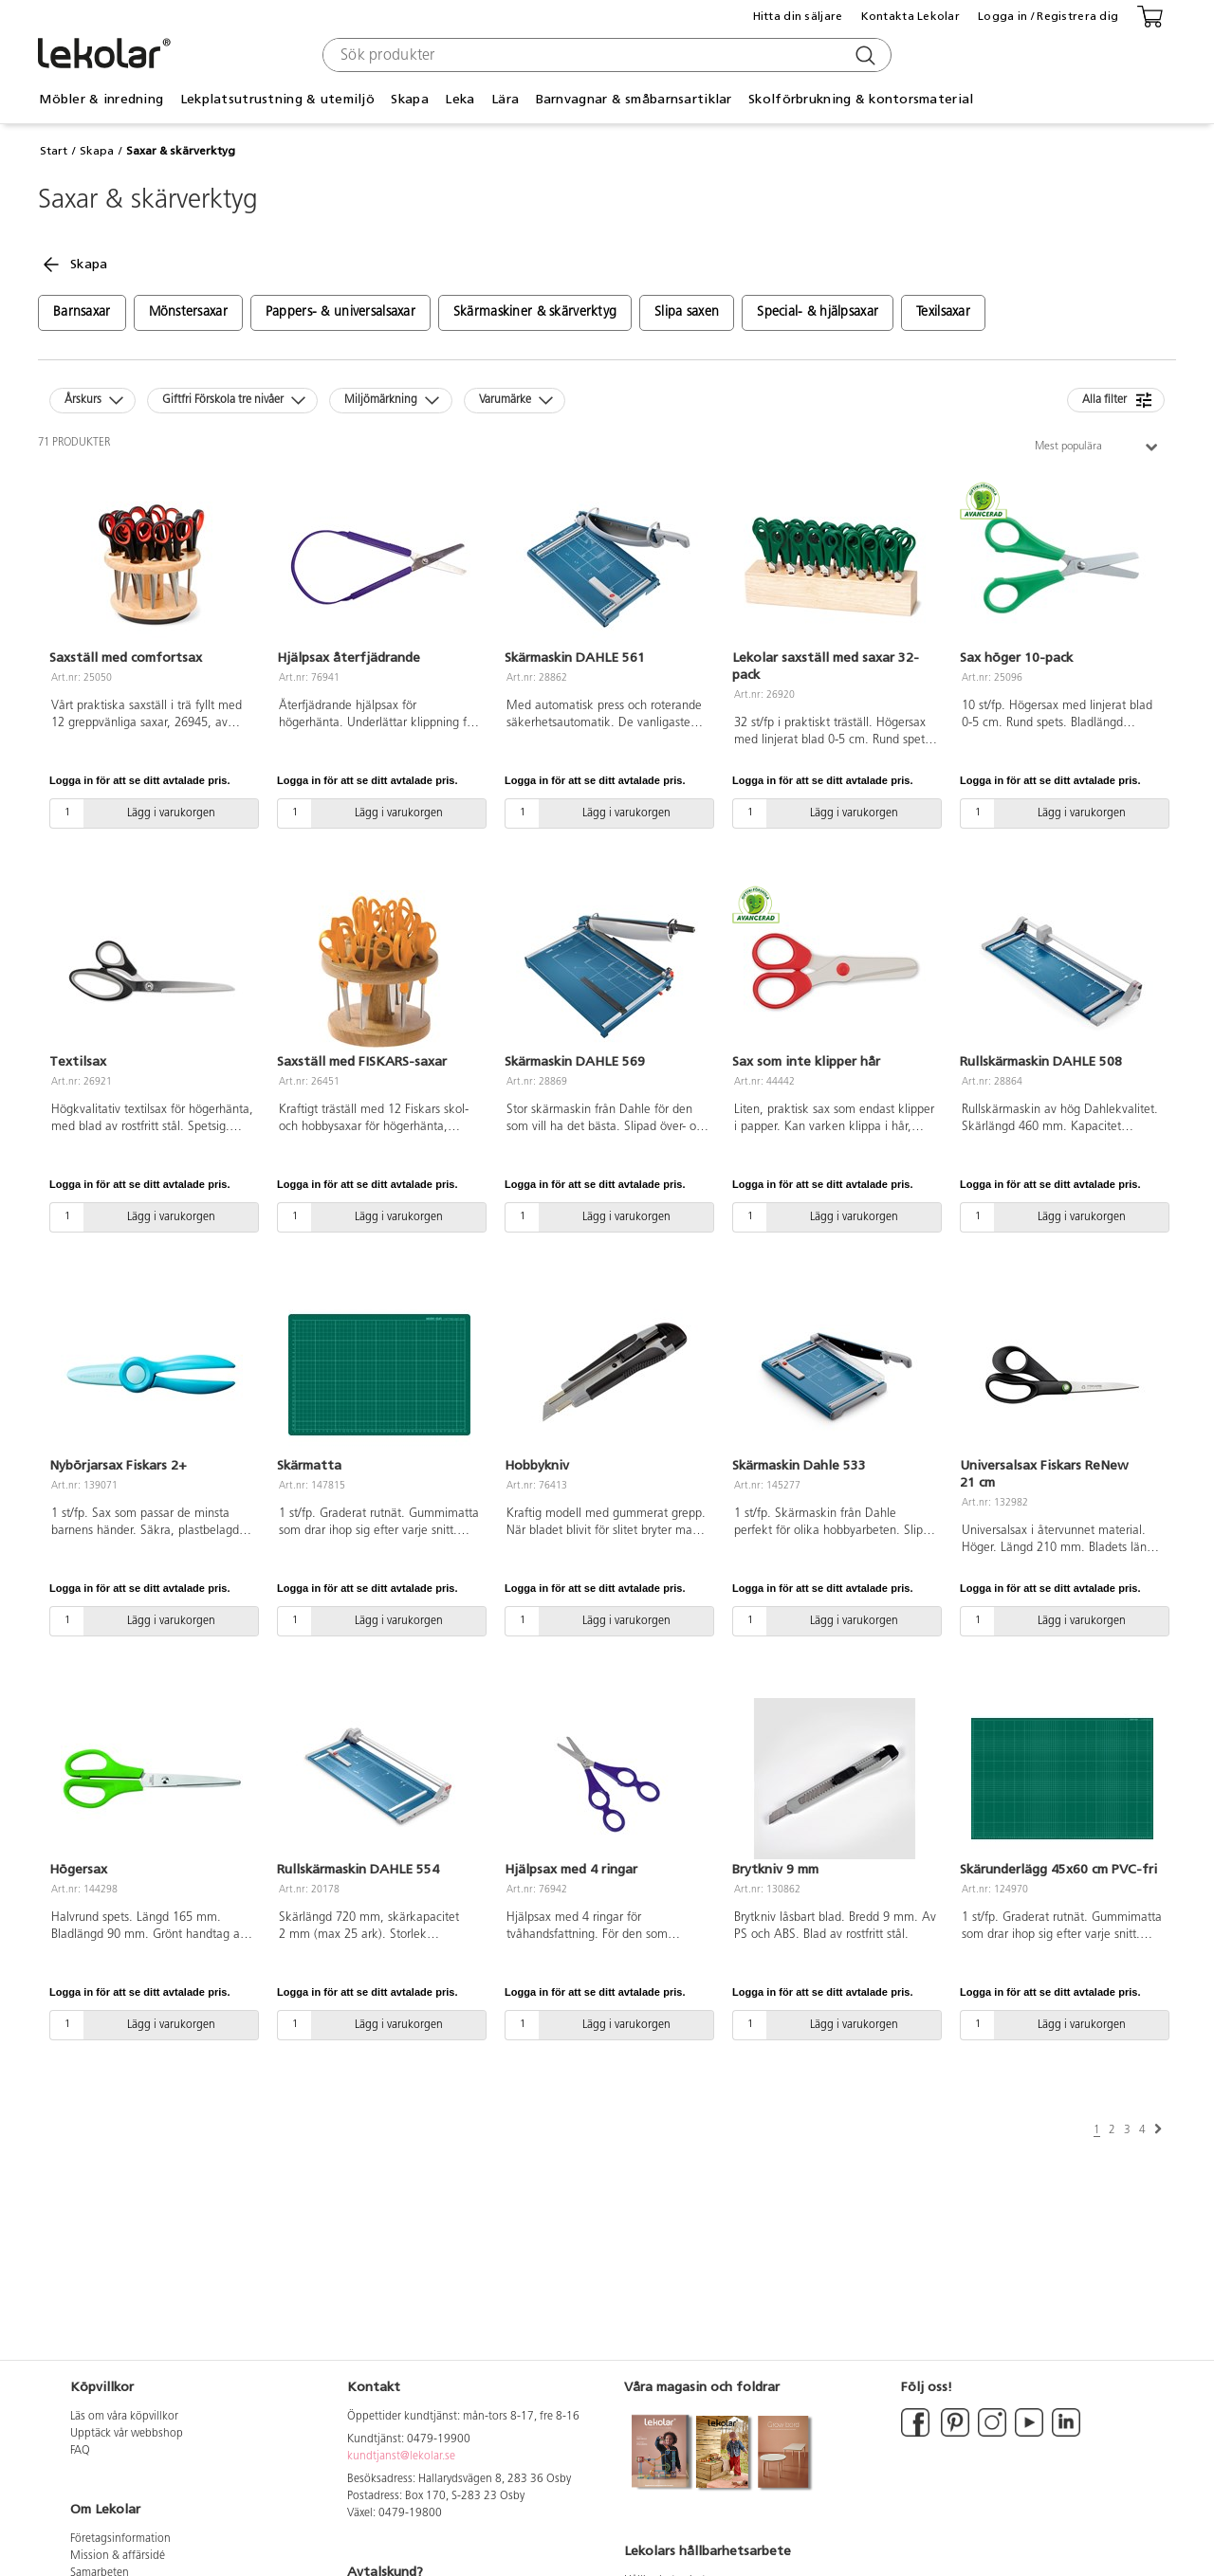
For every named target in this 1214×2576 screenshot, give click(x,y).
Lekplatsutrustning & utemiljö (277, 99)
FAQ (80, 2451)
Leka (459, 99)
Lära (505, 99)
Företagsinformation (120, 2539)
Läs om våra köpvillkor (124, 2416)
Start (53, 150)
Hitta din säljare (798, 16)
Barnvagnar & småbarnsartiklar (634, 99)
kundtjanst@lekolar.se (401, 2456)
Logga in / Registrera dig (1048, 16)
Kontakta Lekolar (910, 16)
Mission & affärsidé (117, 2556)
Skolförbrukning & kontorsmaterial (860, 99)
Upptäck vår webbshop (126, 2433)
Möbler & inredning (101, 99)
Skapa (409, 99)
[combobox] (604, 55)
